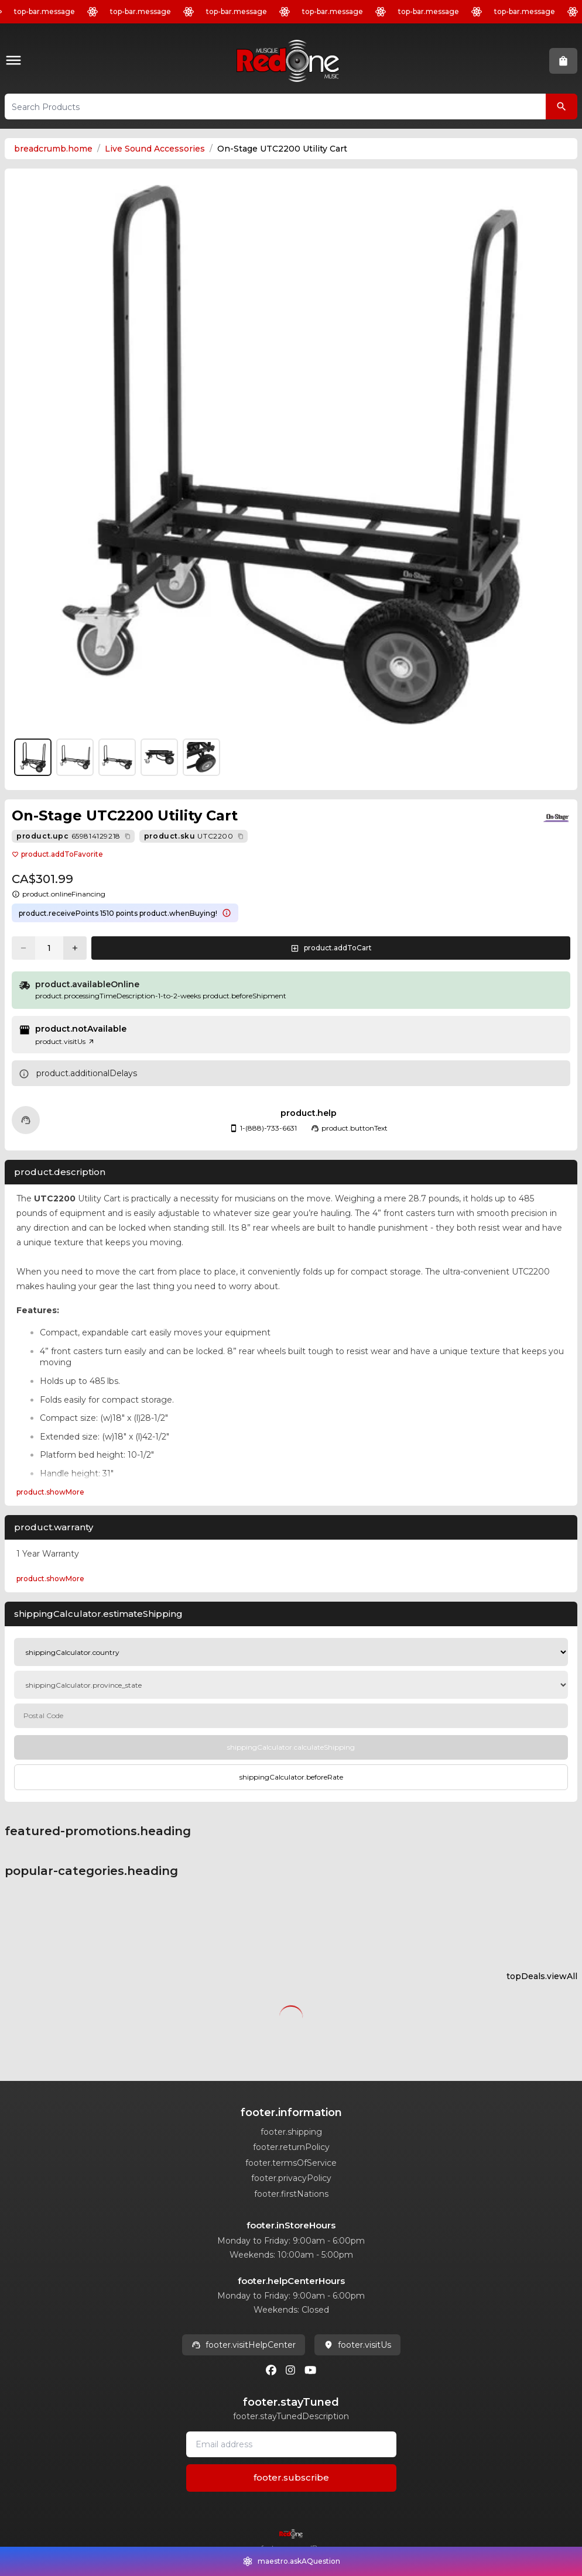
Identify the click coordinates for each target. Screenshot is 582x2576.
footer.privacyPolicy (291, 2178)
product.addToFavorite (57, 854)
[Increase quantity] (75, 948)
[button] (16, 61)
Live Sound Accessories (155, 148)
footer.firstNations (291, 2194)
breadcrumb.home (53, 148)
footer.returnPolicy (291, 2147)
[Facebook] (271, 2370)
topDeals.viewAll (541, 1976)
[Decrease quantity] (23, 948)
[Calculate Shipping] (291, 1747)
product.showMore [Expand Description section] (50, 1492)
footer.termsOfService (291, 2163)
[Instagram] (290, 2370)
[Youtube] (310, 2370)
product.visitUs (65, 1041)
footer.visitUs (357, 2345)
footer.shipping (291, 2132)
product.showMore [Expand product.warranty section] (50, 1578)
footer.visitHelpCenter (243, 2345)
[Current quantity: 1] (49, 948)
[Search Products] (561, 106)
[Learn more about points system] (226, 913)
